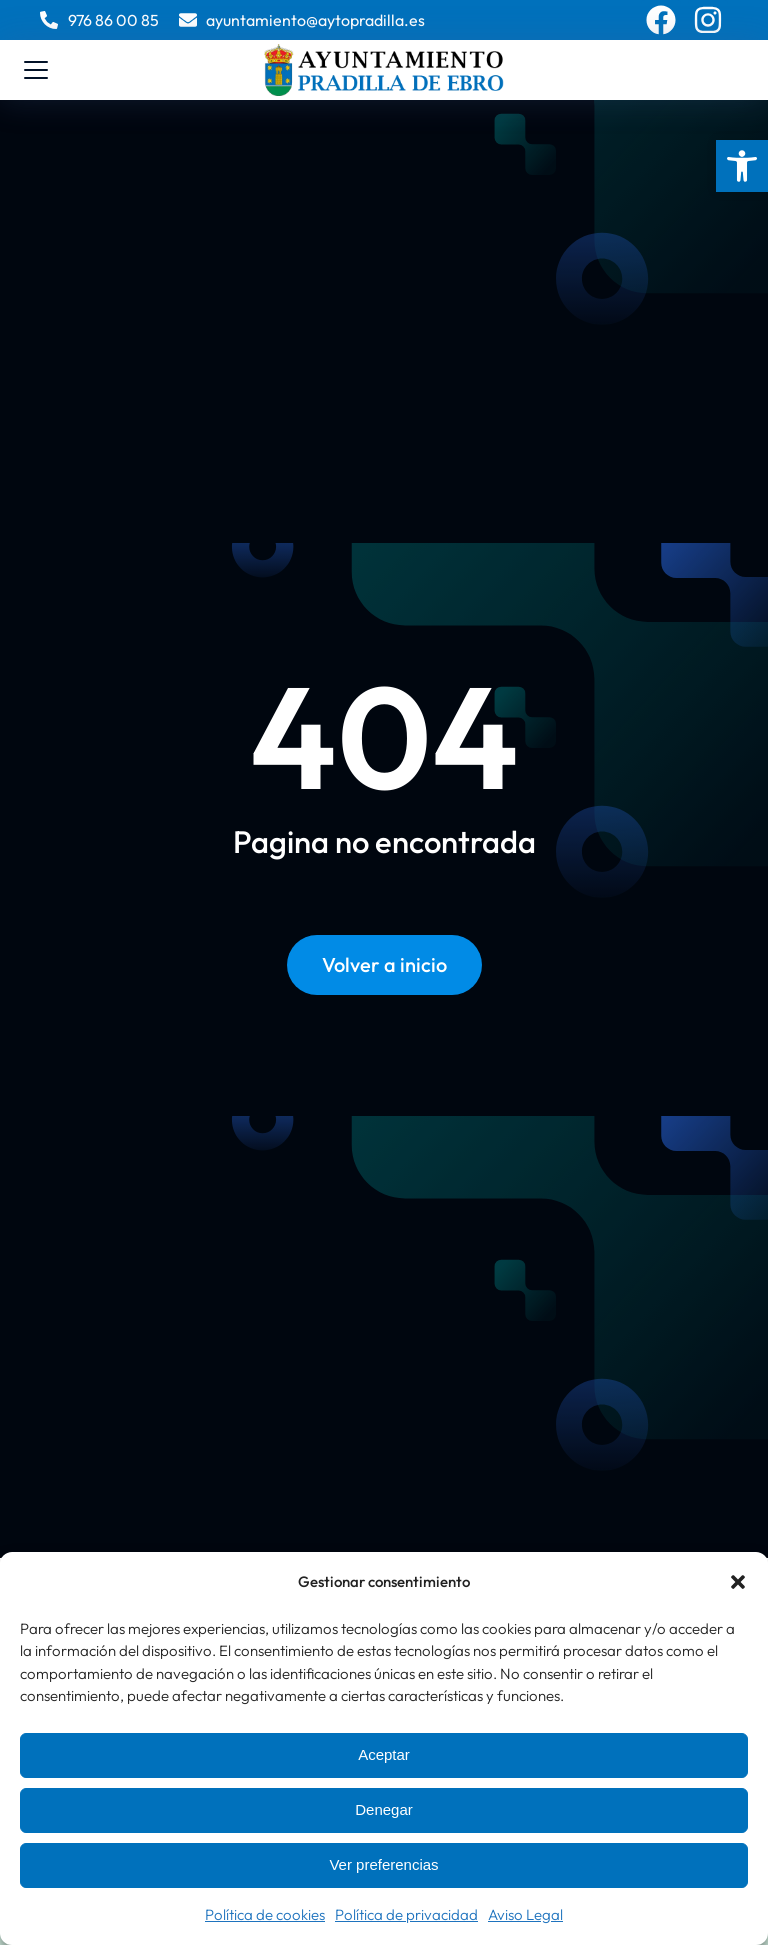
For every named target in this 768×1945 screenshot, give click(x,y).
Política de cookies (265, 1914)
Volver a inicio (384, 964)
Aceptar (384, 1754)
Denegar (384, 1809)
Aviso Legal (525, 1914)
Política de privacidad (406, 1914)
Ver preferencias (383, 1864)
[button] (742, 166)
